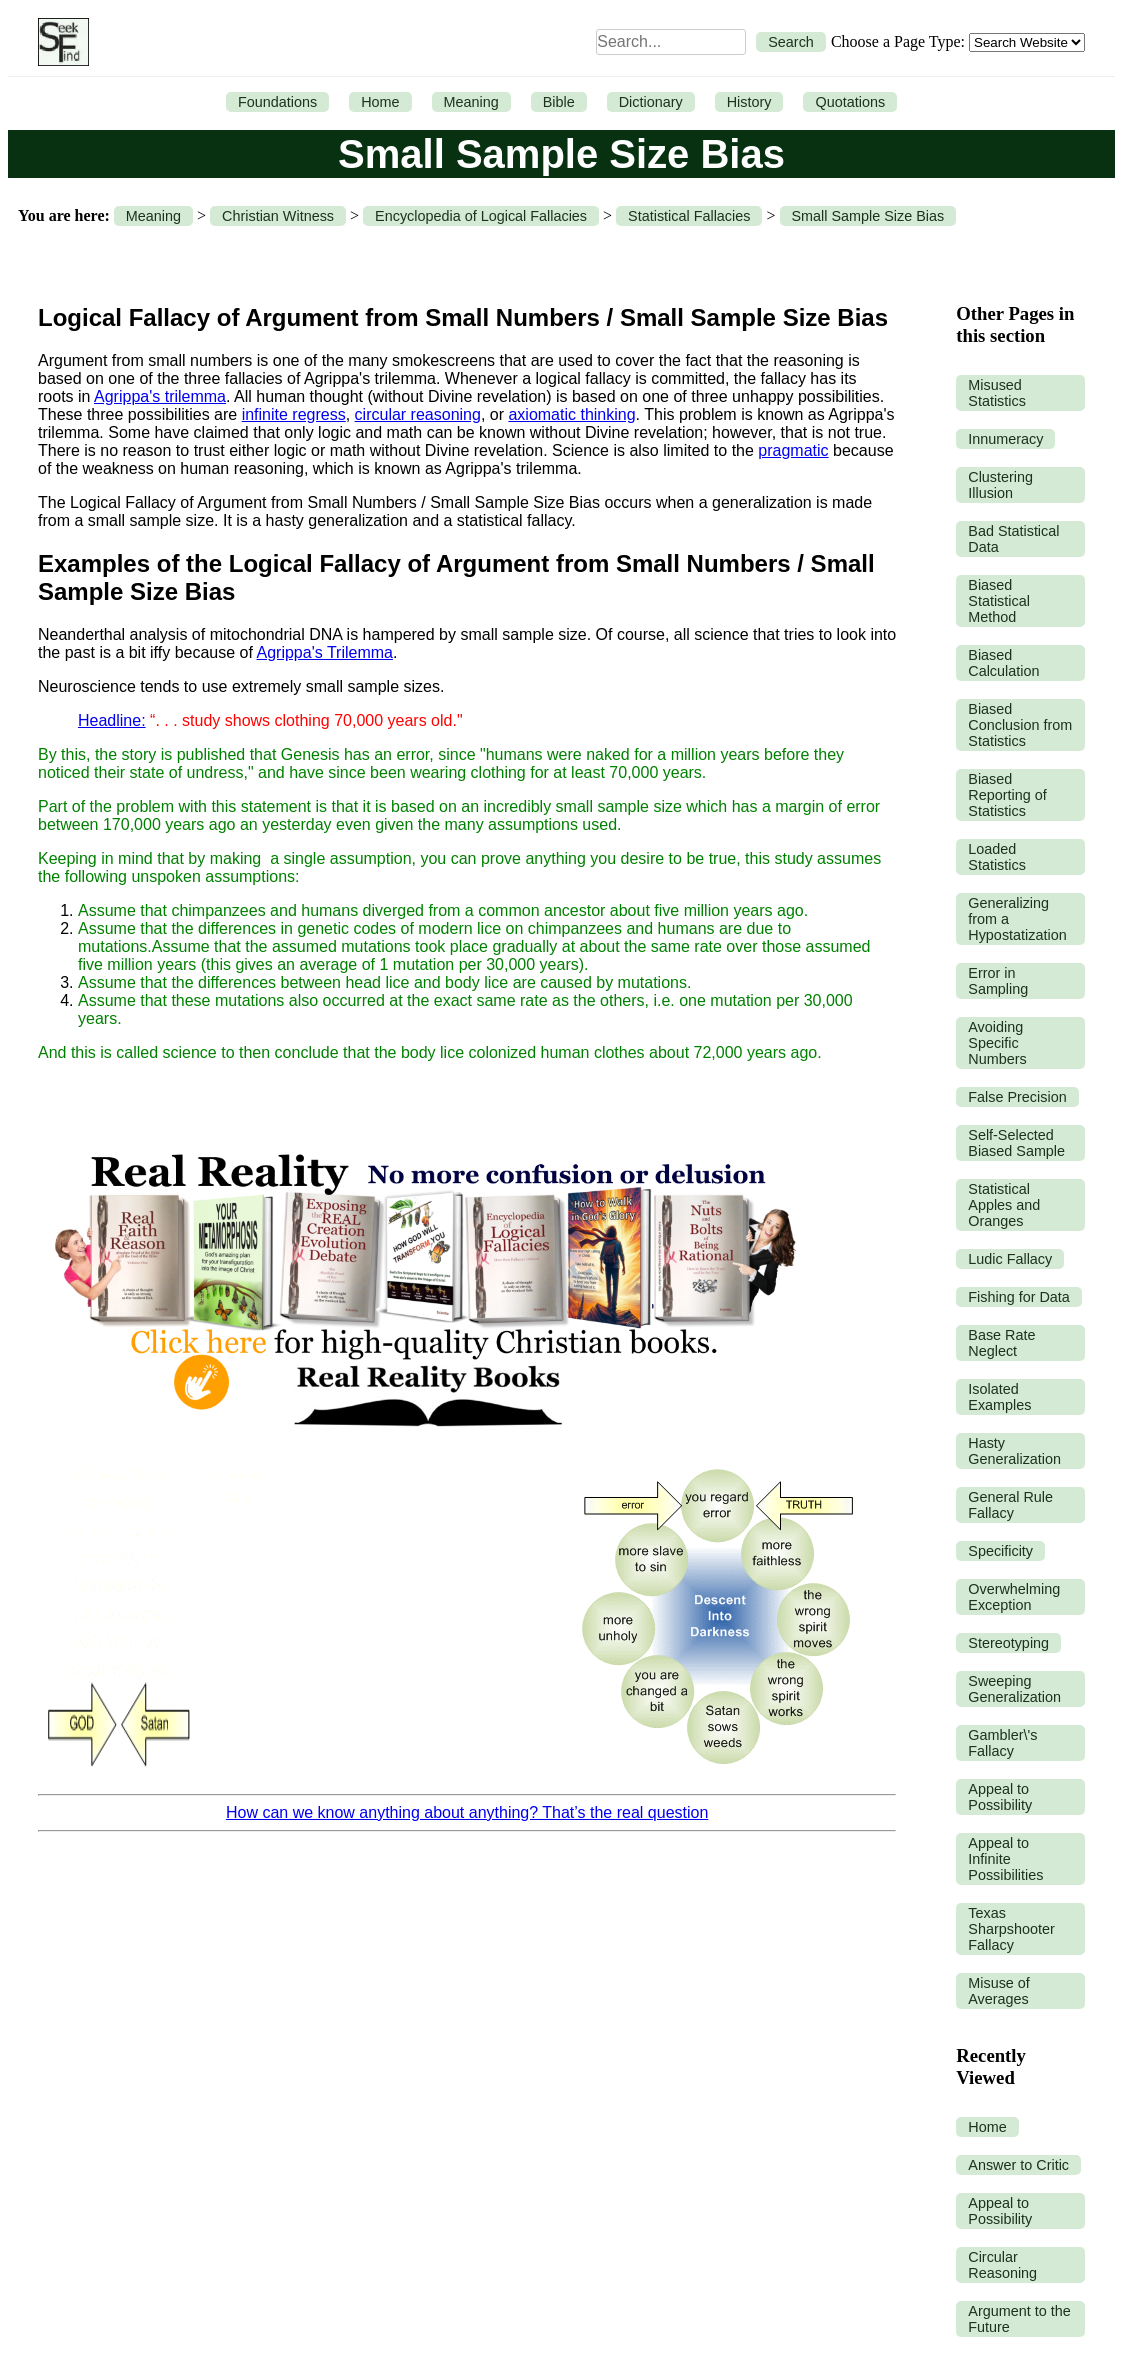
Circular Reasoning (1002, 2265)
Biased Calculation (1003, 663)
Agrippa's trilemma (160, 396)
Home (380, 102)
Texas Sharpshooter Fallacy (1011, 1929)
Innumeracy (1005, 439)
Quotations (850, 102)
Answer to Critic (1018, 2165)
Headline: (112, 720)
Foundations (277, 102)
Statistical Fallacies (689, 216)
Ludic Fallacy (1010, 1259)
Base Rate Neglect (1001, 1343)
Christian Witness (278, 216)
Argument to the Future (1019, 2319)
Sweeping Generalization (1014, 1689)
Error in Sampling (998, 981)
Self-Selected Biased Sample (1016, 1143)
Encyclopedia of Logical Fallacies (481, 216)
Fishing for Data (1019, 1297)
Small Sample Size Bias (868, 216)
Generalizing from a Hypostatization (1017, 919)
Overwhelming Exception (1014, 1597)
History (749, 102)
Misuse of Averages (999, 1991)
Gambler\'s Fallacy (1002, 1743)
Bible (559, 102)
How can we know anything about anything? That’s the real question (467, 1812)
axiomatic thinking (571, 414)
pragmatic (793, 450)
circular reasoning (418, 414)
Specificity (1000, 1551)
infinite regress (294, 414)
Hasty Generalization (1014, 1451)
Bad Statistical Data (1013, 539)
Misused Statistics (997, 393)
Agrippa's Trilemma (325, 652)
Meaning (471, 102)
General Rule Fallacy (1010, 1505)
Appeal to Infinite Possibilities (1005, 1859)
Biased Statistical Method (999, 601)
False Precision (1017, 1097)
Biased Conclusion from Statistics (1020, 725)
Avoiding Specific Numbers (997, 1043)
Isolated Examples (999, 1397)
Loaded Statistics (997, 857)
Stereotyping (1008, 1643)
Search (791, 42)
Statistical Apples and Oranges (1004, 1205)
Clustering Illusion (1000, 485)
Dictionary (651, 102)
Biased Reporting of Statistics (1007, 795)
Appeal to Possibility (1000, 1797)
